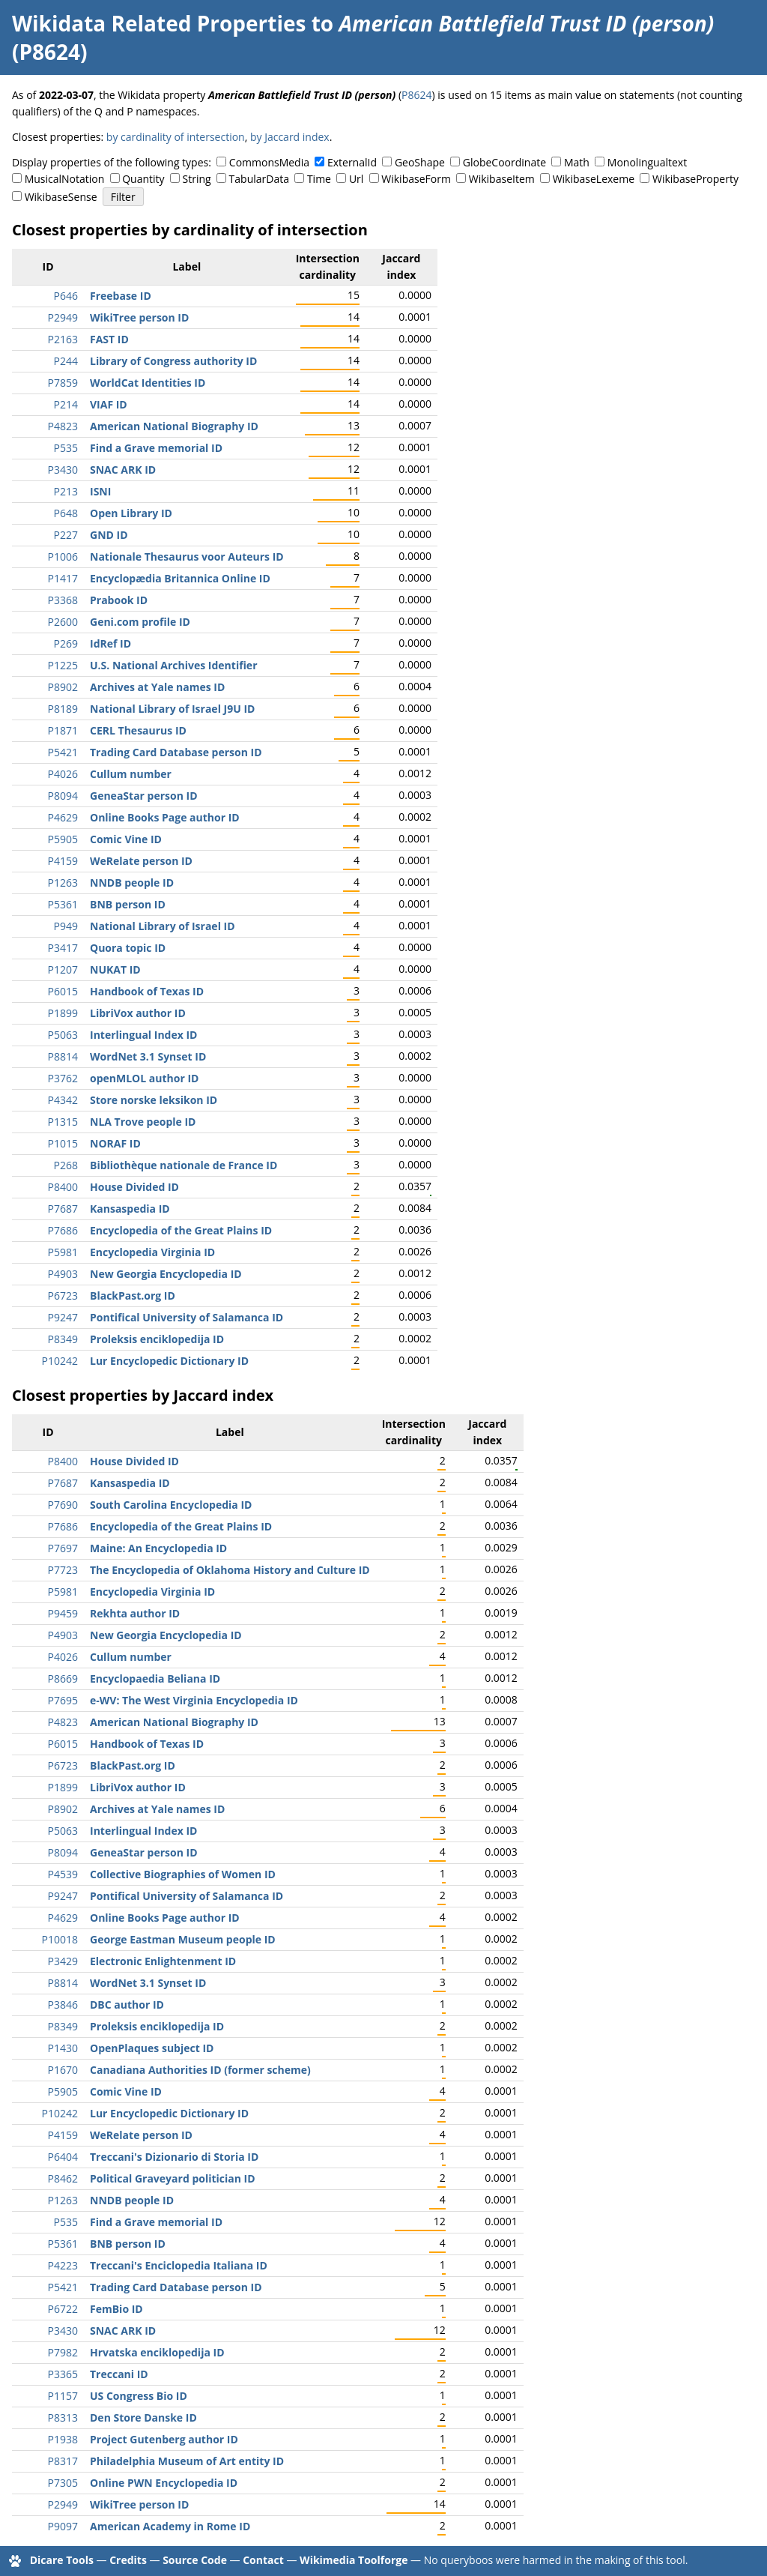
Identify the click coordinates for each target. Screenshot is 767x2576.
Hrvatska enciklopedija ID (157, 2352)
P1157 (63, 2396)
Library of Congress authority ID (173, 361)
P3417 (63, 948)
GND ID (109, 535)
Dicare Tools (62, 2560)
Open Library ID (131, 513)
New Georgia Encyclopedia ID (166, 1274)
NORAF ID (115, 1143)
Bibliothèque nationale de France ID (183, 1165)
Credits (128, 2560)
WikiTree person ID (139, 317)
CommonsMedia (269, 162)
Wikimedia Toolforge (353, 2560)
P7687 (63, 1208)
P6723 (63, 1295)
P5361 (63, 904)
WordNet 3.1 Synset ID (148, 1056)
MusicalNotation (65, 179)
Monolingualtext (647, 162)
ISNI (100, 491)
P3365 (63, 2374)
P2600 (63, 622)
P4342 (63, 1100)
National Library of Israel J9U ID (172, 709)
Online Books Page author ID (165, 817)
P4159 (63, 861)
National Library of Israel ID (162, 926)
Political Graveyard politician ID (172, 2178)
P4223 (63, 2265)
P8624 (416, 95)
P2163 (63, 339)
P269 (66, 643)
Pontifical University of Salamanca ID (186, 1317)
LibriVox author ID (138, 1013)
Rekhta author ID (135, 1613)
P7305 (63, 2483)
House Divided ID (134, 1187)
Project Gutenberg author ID (164, 2439)
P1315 (63, 1121)
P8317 (63, 2461)
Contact (263, 2560)
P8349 (63, 1339)
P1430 (63, 2048)
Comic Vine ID (126, 839)
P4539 (63, 1874)
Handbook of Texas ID (147, 991)
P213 (66, 491)
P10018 (60, 1939)
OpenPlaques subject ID (151, 2048)
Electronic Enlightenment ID (163, 1961)
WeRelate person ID (141, 861)
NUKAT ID (115, 969)
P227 (66, 535)
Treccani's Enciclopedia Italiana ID (178, 2265)
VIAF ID (108, 404)
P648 (66, 513)
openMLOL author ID (144, 1078)
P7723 (63, 1570)
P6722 (63, 2309)
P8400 (63, 1187)
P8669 (63, 1678)
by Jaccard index (290, 137)
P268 (66, 1165)
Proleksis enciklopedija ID (157, 1339)
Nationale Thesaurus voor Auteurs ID (187, 556)
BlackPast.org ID (132, 1295)
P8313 (63, 2417)
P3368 (63, 600)
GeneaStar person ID (144, 795)
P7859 (63, 382)
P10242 (60, 1361)
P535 (66, 448)
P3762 (63, 1078)
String (197, 179)
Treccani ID (119, 2374)
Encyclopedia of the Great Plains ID (181, 1230)
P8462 (63, 2178)
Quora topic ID (128, 948)
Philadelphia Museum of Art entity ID (187, 2461)
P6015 (63, 991)
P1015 (63, 1143)
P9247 (63, 1317)
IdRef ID (110, 643)
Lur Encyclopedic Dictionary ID (169, 1361)
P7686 (63, 1230)
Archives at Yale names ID (157, 687)
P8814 (63, 1056)
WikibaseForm (416, 179)
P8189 (63, 709)
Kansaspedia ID (130, 1208)
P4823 (63, 426)
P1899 (63, 1013)
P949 (66, 926)
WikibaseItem (502, 179)
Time (319, 179)
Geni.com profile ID (140, 622)
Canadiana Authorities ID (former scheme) (200, 2070)
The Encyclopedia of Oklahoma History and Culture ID (230, 1570)
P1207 (63, 969)
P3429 (63, 1961)
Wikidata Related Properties (159, 23)
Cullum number (131, 774)
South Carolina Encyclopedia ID (171, 1504)
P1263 (63, 882)
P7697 (63, 1548)
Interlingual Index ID (143, 1035)
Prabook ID (119, 600)
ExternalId (352, 162)
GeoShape (420, 162)
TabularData (259, 179)
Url (356, 179)
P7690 (63, 1504)
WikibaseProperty (695, 179)
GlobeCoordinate (504, 162)
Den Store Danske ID (143, 2417)
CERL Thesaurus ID (138, 730)
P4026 (63, 774)
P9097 (63, 2526)
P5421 (63, 752)
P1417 (63, 578)
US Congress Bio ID (138, 2396)
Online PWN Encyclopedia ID (163, 2483)
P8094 (63, 795)
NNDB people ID (132, 882)
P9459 (63, 1613)
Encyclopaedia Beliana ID (155, 1678)
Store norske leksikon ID (153, 1100)
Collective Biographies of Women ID (183, 1874)
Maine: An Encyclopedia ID (158, 1548)
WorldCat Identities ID (147, 382)
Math (576, 162)
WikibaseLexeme (593, 179)
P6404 (63, 2157)
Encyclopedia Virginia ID (152, 1252)
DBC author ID (127, 2004)
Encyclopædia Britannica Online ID (180, 578)
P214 (66, 404)
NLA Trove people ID (142, 1121)
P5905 (63, 839)
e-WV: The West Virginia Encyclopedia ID (194, 1700)
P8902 (63, 687)
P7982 (63, 2352)
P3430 (63, 469)
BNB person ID (128, 904)
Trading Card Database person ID (176, 752)
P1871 (63, 730)
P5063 (63, 1035)
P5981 (63, 1252)
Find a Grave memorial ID (156, 448)
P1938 (63, 2439)
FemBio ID (116, 2309)
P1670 (63, 2070)
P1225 (63, 665)
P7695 (63, 1700)
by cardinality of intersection (175, 137)
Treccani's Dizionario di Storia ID (174, 2157)
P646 (66, 296)
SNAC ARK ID (123, 469)
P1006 (63, 556)
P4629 (63, 817)
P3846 (63, 2004)
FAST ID (109, 339)
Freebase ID (120, 296)
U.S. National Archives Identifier (174, 665)
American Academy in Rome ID (170, 2526)
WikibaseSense (61, 197)
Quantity (143, 179)
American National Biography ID (174, 426)
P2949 (63, 317)
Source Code (195, 2560)
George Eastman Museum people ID (183, 1939)
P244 (66, 361)
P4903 (63, 1274)
